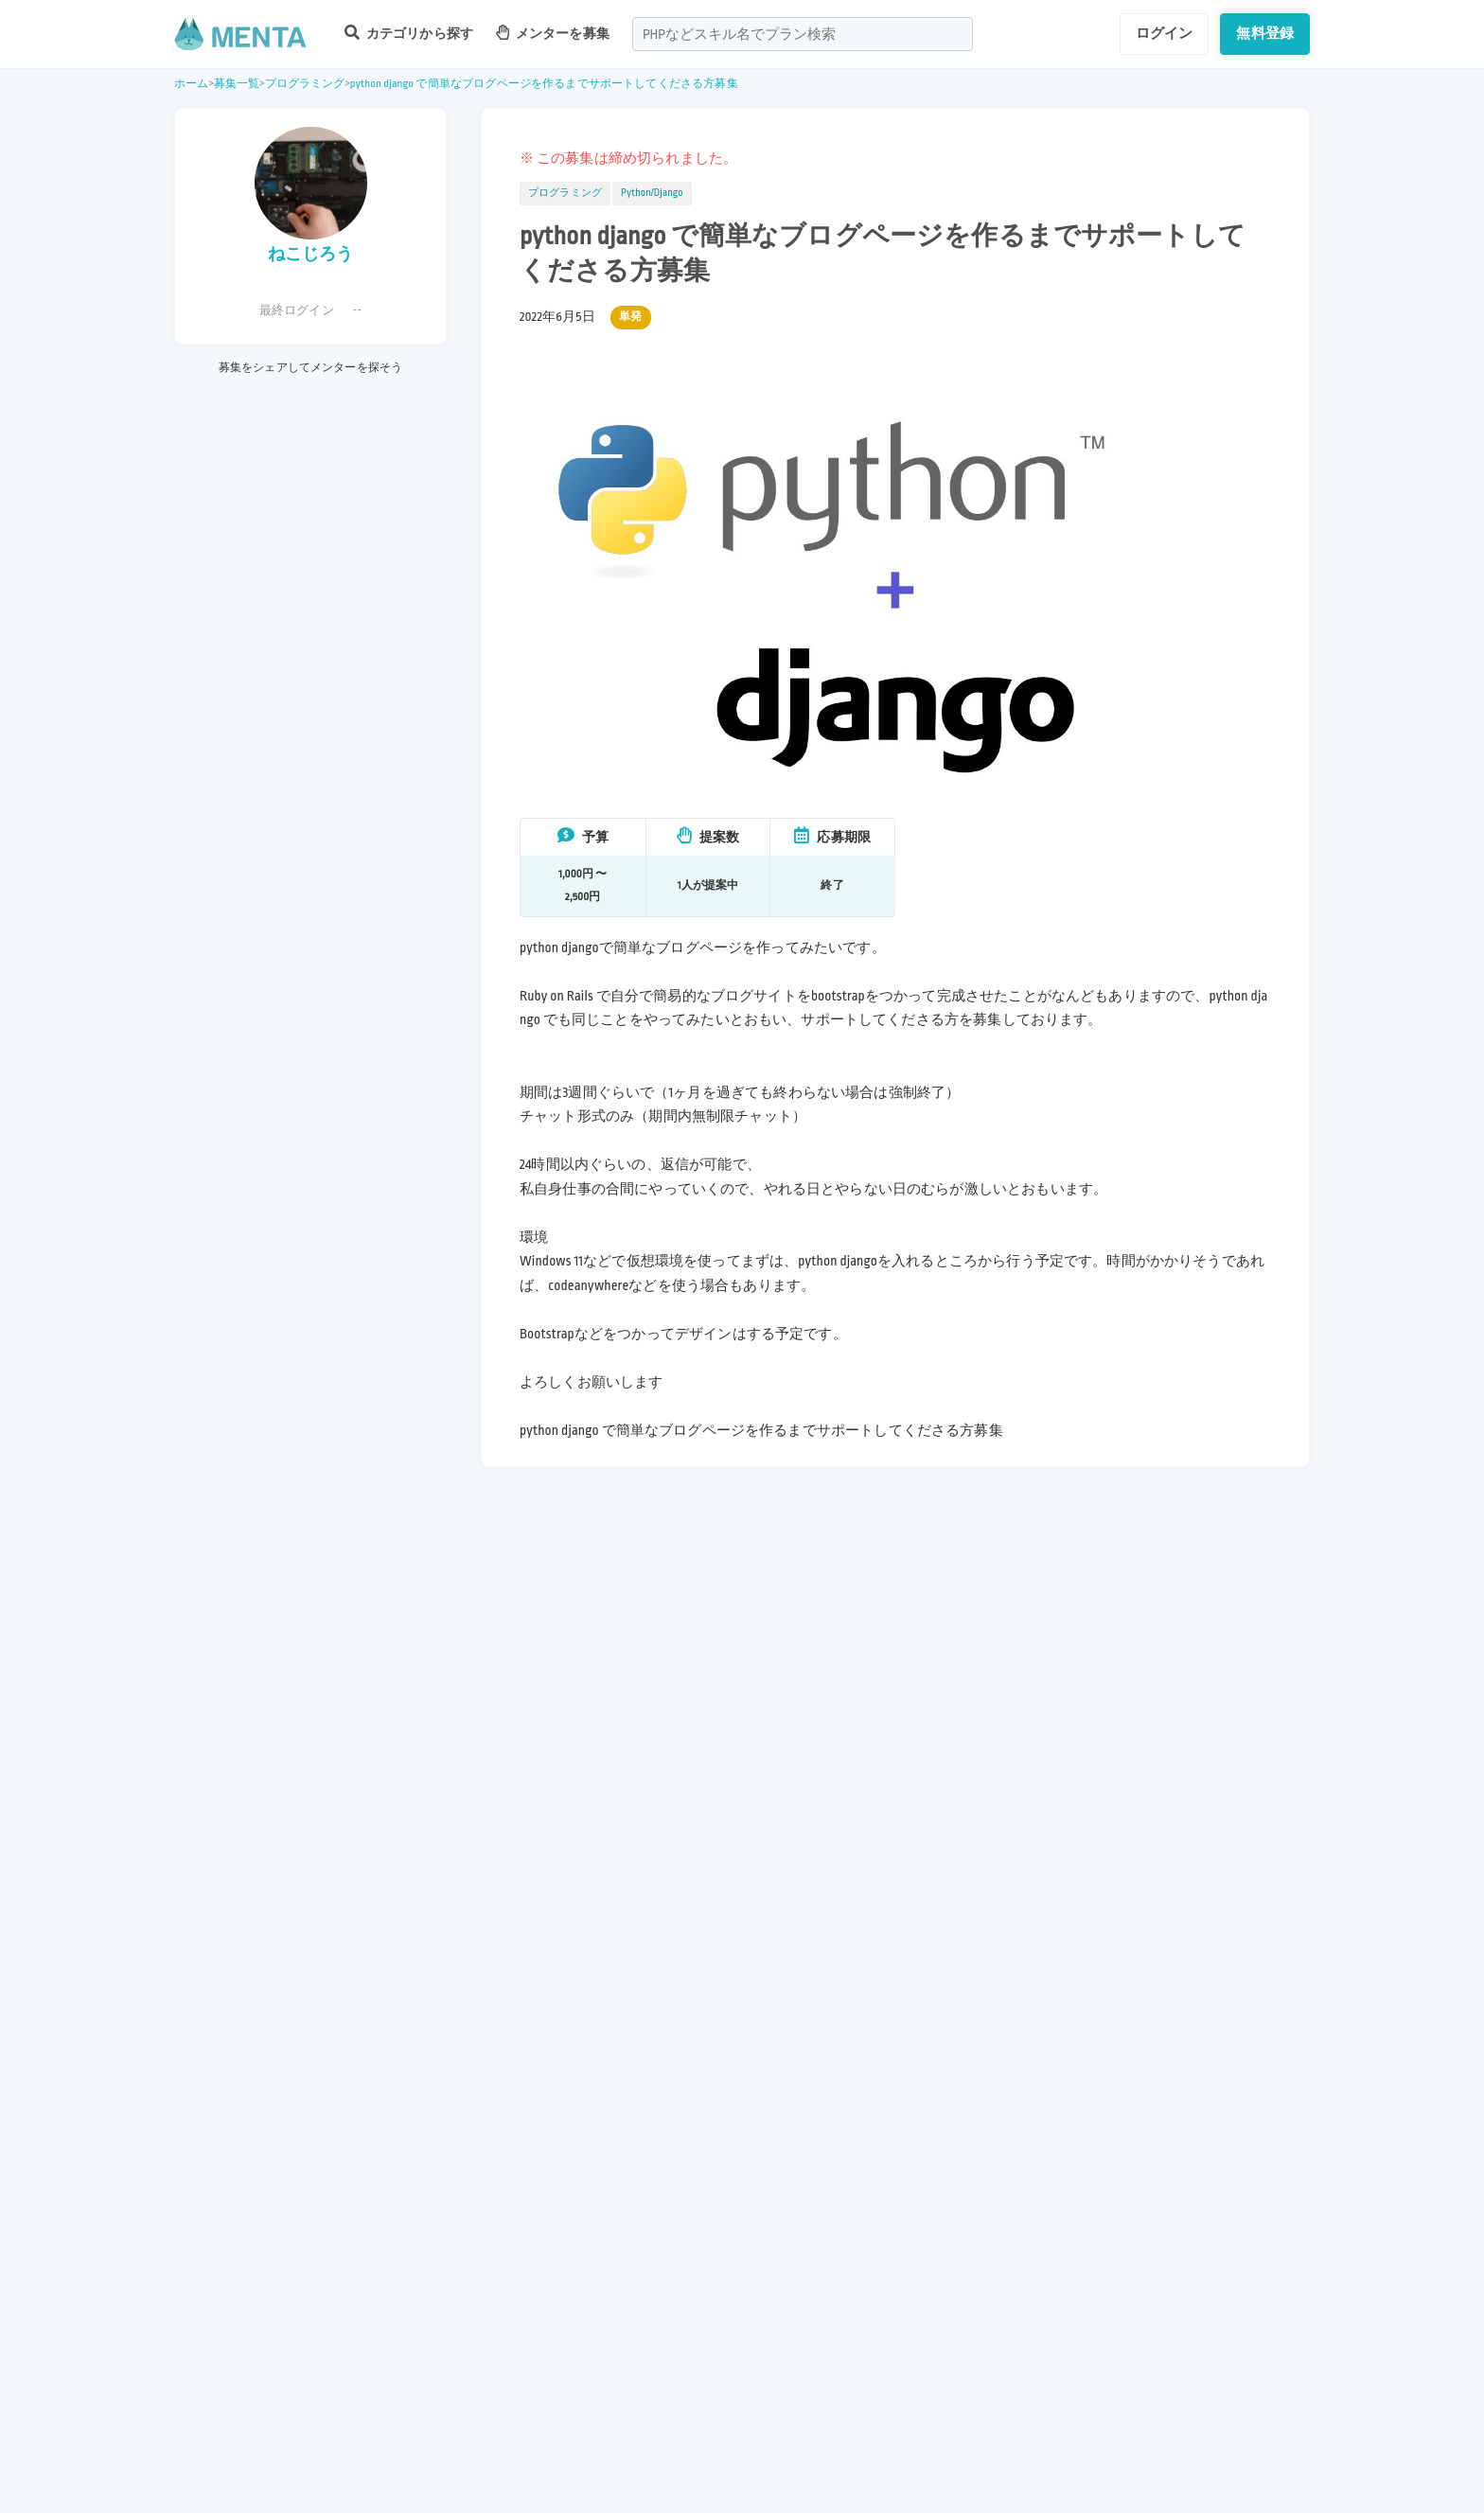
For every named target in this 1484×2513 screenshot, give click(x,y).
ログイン (1164, 33)
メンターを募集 (553, 33)
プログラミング (305, 84)
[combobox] (802, 34)
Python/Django (652, 193)
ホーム (191, 84)
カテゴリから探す (408, 33)
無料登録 (1265, 33)
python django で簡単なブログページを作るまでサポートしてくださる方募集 (544, 84)
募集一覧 (237, 84)
